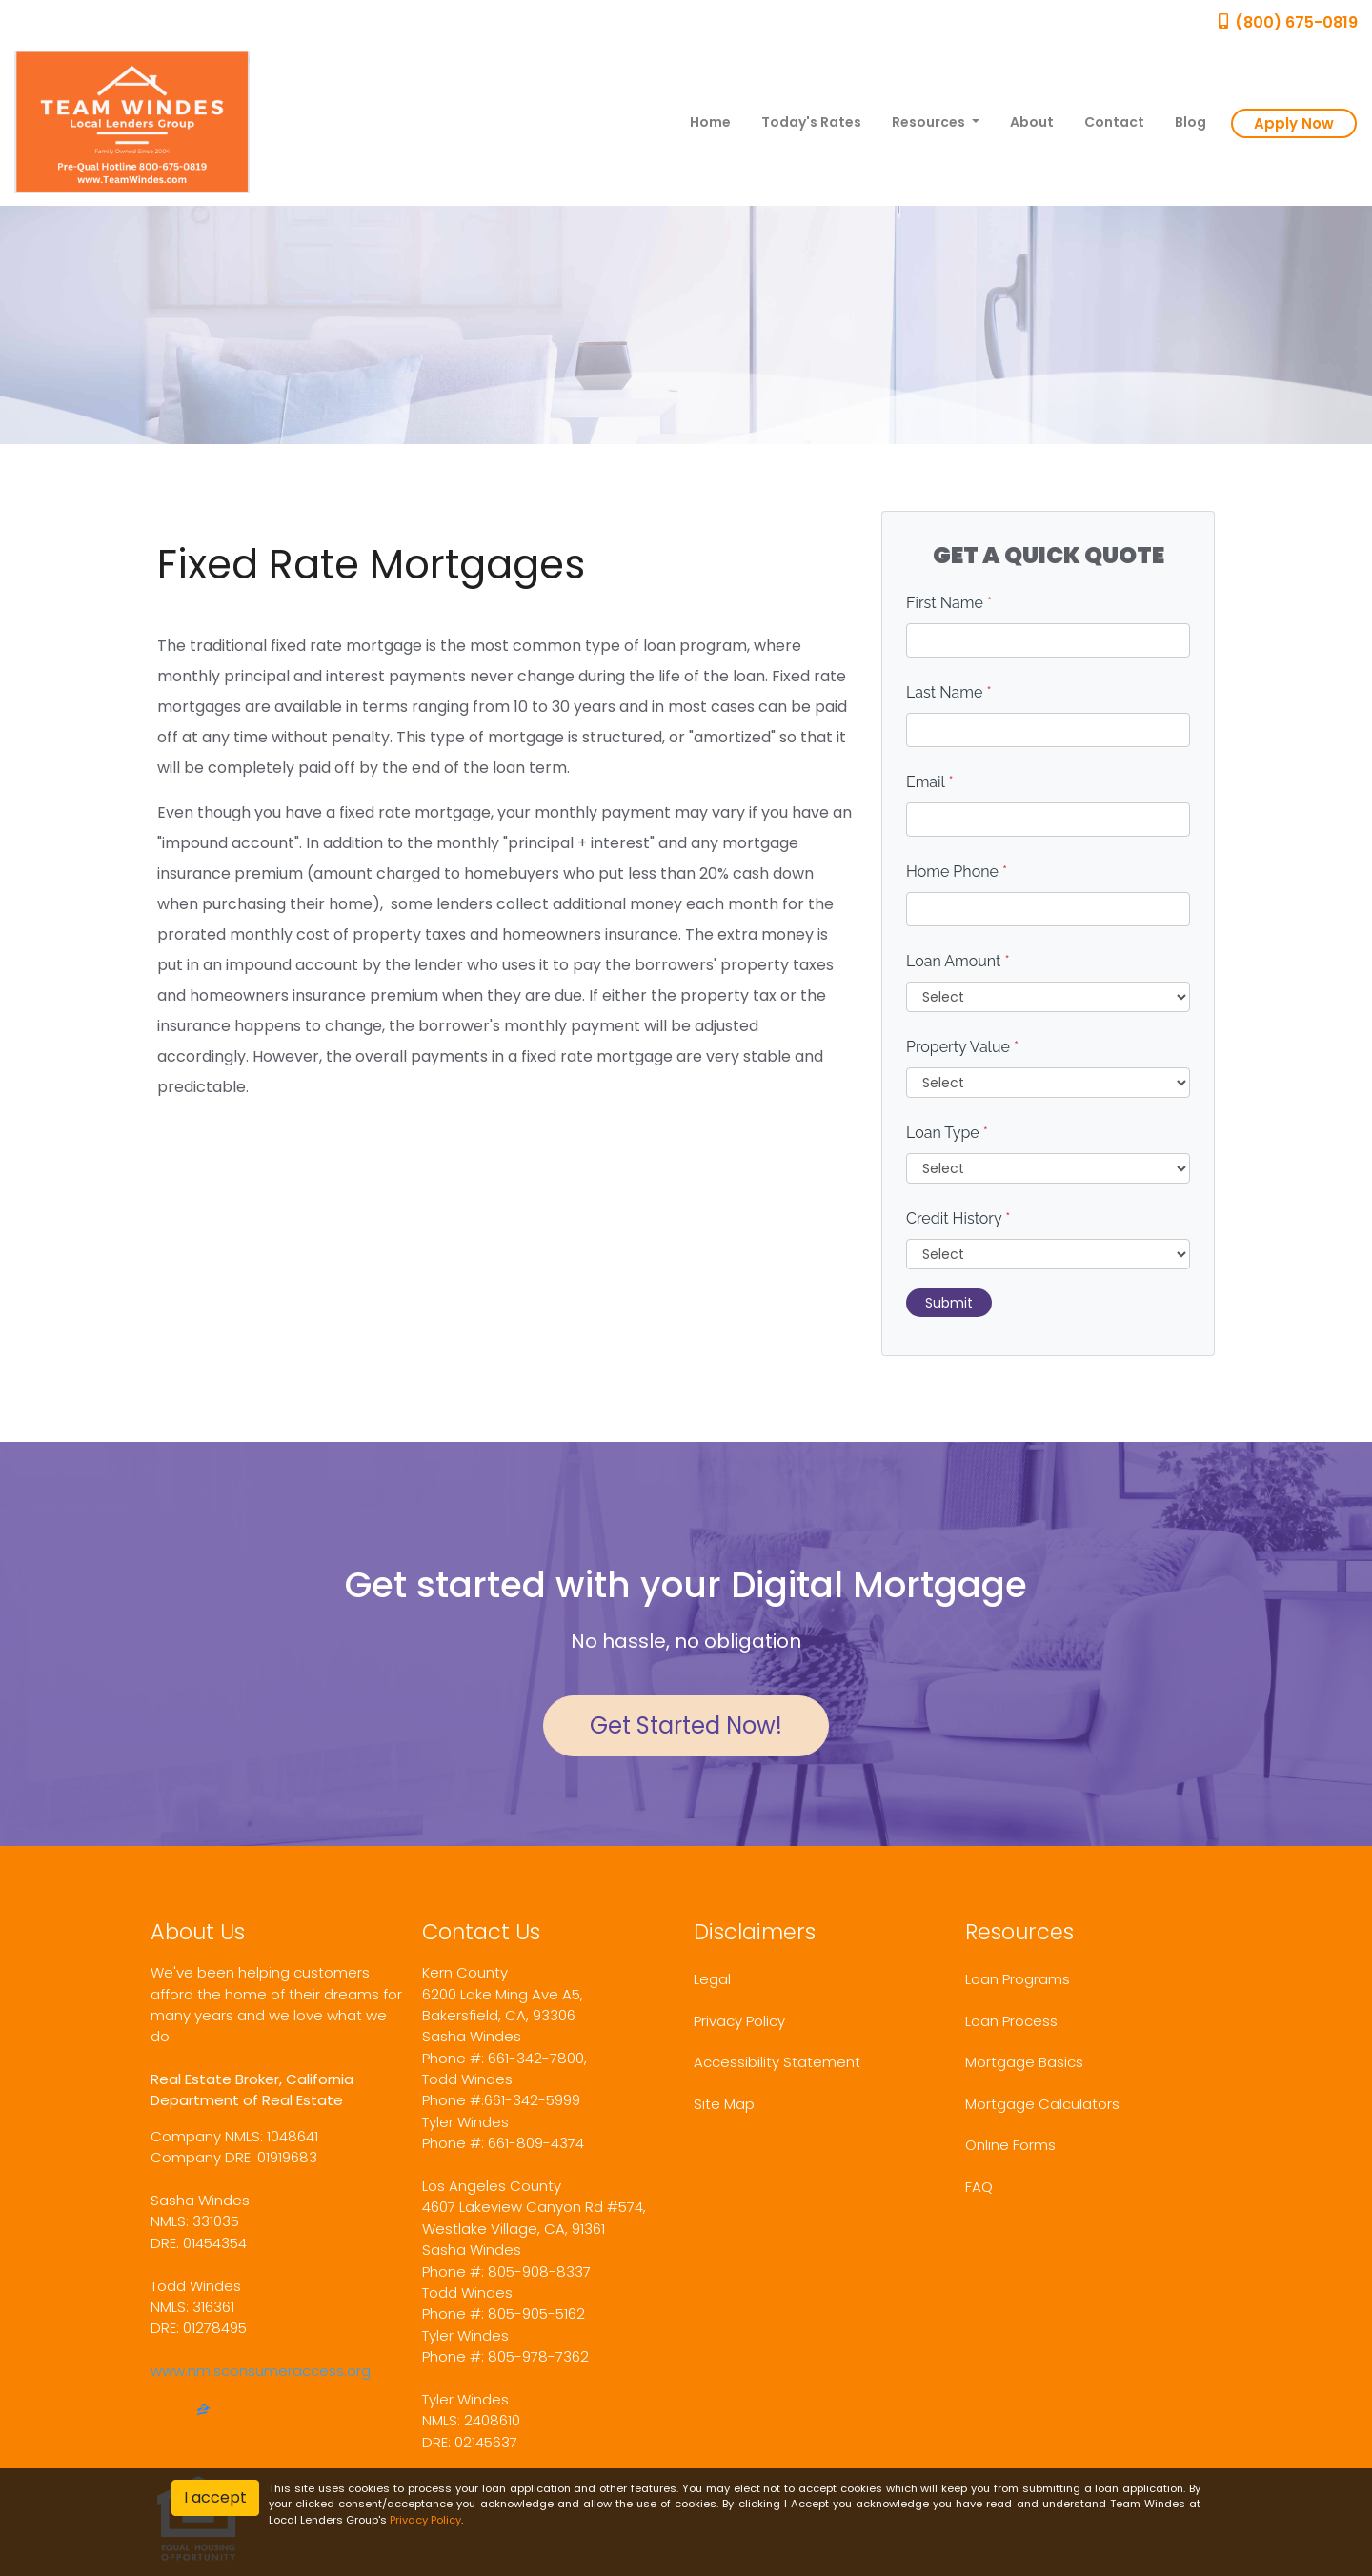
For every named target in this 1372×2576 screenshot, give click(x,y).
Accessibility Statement (777, 2062)
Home (710, 122)
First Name (949, 603)
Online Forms (1010, 2145)
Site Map (724, 2104)
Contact (1114, 122)
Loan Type (947, 1133)
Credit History (958, 1218)
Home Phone (956, 871)
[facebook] (158, 2412)
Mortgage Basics (1024, 2062)
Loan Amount (958, 961)
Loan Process (1011, 2021)
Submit (949, 1302)
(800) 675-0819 (1287, 22)
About (1032, 122)
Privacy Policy (739, 2021)
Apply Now (1294, 123)
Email (930, 782)
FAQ (979, 2187)
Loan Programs (1017, 1979)
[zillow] (203, 2412)
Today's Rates (811, 122)
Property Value (962, 1047)
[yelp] (179, 2412)
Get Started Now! (686, 1725)
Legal (712, 1979)
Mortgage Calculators (1042, 2104)
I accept (215, 2497)
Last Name (949, 692)
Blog (1190, 122)
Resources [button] (930, 122)
